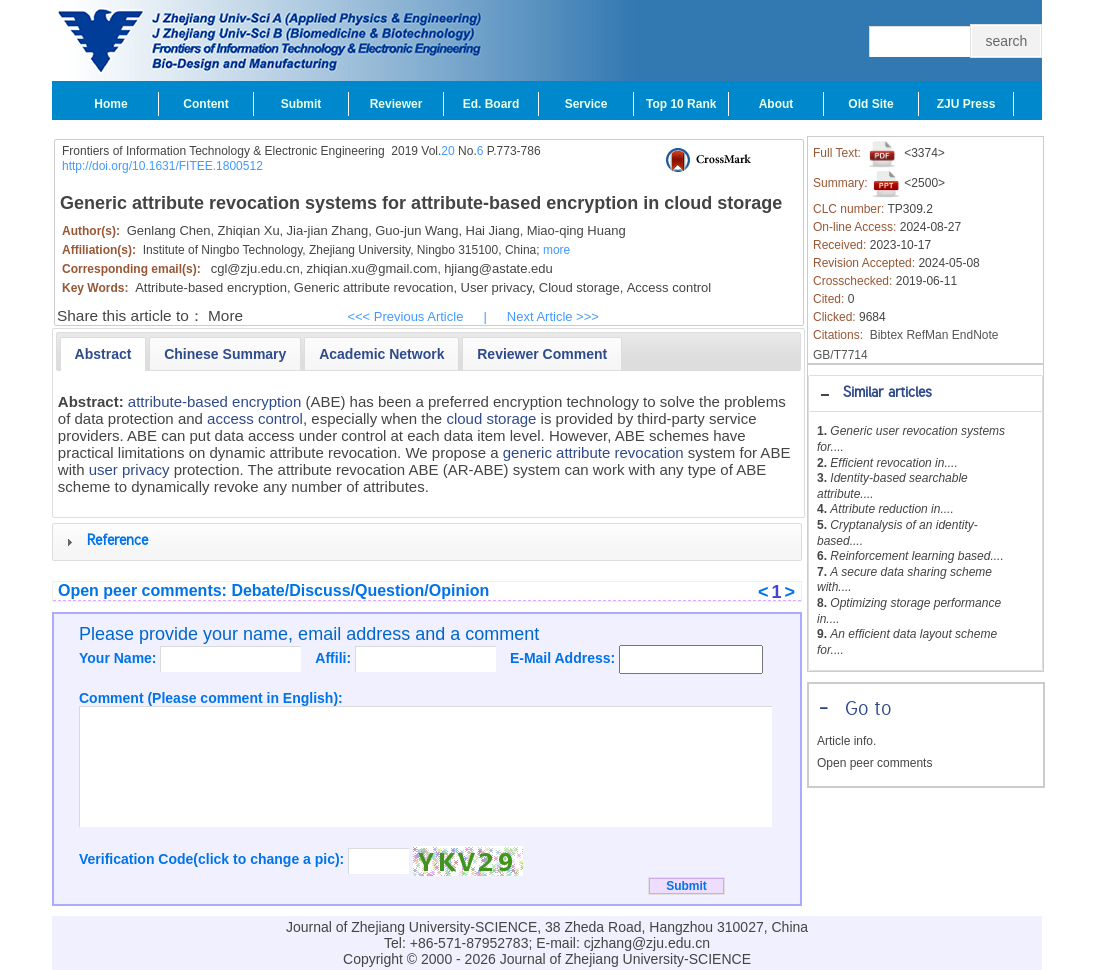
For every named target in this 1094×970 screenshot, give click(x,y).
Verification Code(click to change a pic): (213, 859)
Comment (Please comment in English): (211, 698)
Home (110, 104)
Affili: (335, 658)
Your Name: (119, 658)
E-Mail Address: (564, 658)
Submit (301, 104)
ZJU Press (966, 104)
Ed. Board (491, 104)
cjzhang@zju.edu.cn (647, 943)
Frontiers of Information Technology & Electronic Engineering (223, 151)
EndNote (975, 335)
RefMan (927, 335)
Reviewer (396, 104)
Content (205, 104)
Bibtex (886, 335)
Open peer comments (874, 763)
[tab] (925, 393)
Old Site (870, 104)
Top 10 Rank (681, 104)
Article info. (846, 741)
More (225, 315)
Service (586, 104)
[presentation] (103, 354)
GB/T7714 (840, 355)
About (776, 104)
